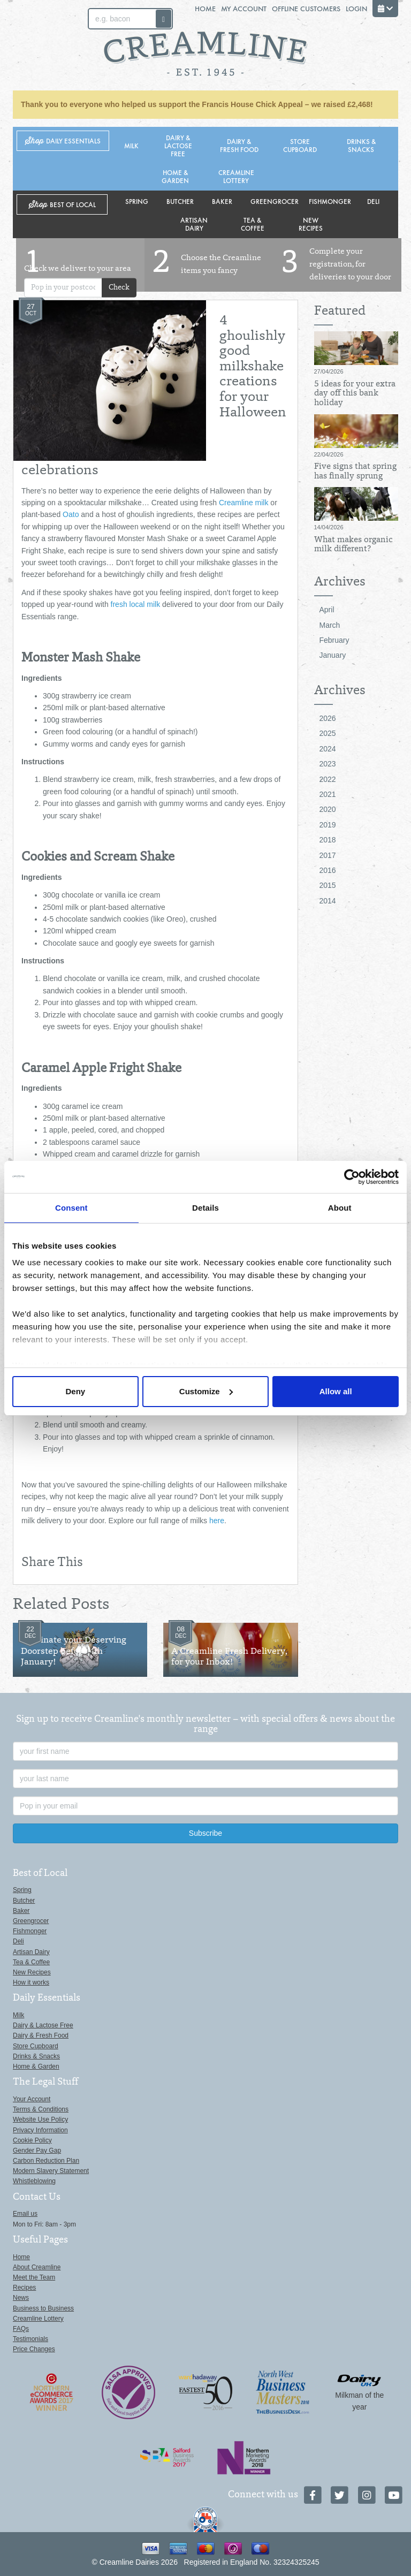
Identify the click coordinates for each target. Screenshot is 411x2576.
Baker (222, 201)
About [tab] (340, 1207)
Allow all (335, 1391)
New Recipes (311, 223)
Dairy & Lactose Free (178, 145)
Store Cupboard (300, 145)
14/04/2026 (329, 527)
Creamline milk (244, 502)
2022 (327, 779)
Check (119, 288)
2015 (327, 885)
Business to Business (43, 2308)
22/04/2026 (329, 454)
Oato (71, 514)
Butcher (180, 201)
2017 (327, 855)
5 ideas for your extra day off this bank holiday (354, 393)
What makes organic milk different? (353, 545)
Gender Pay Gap (37, 2150)
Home (205, 8)
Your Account (31, 2099)
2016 (327, 870)
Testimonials (30, 2339)
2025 (327, 733)
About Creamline (36, 2267)
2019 (327, 824)
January (332, 655)
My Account (244, 8)
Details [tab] (205, 1207)
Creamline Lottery (236, 176)
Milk (131, 145)
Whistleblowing (34, 2181)
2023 (327, 763)
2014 (327, 900)
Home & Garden (175, 176)
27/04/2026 (329, 371)
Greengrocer (274, 201)
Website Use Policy (40, 2119)
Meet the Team (34, 2277)
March (329, 625)
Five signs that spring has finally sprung (355, 471)
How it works (31, 1982)
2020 (327, 809)
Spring (136, 201)
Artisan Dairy (194, 223)
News (21, 2297)
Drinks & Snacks (361, 145)
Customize (206, 1391)
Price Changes (34, 2349)
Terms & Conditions (40, 2109)
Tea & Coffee (252, 223)
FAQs (21, 2328)
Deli (373, 201)
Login (356, 8)
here (216, 1520)
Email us (25, 2213)
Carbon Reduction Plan (46, 2160)
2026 (327, 718)
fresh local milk (136, 604)
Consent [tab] (71, 1207)
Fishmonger (330, 201)
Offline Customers (306, 8)
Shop (63, 141)
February (334, 640)
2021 (327, 794)
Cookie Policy (32, 2140)
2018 (327, 839)
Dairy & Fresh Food (239, 145)
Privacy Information (40, 2130)
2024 (327, 748)
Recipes (24, 2287)
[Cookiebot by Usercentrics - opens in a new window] (352, 1177)
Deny (75, 1391)
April (326, 609)
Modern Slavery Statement (51, 2171)
